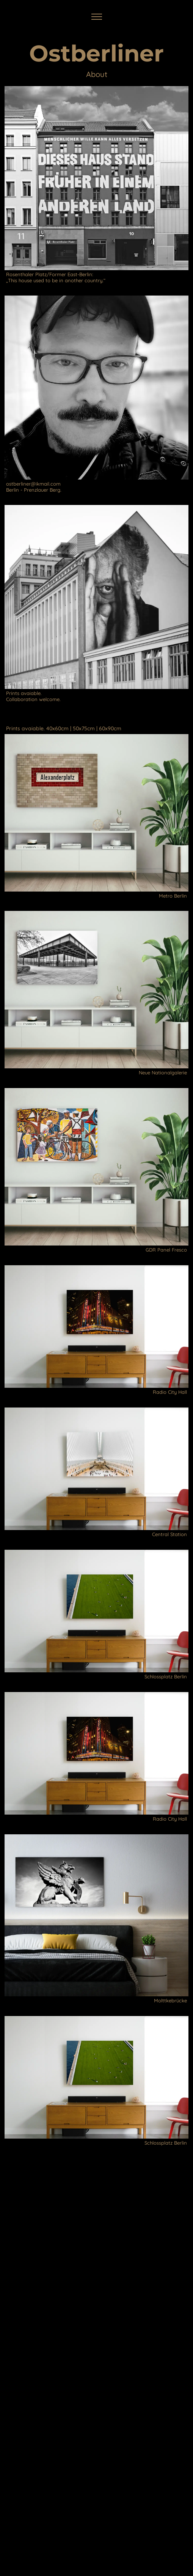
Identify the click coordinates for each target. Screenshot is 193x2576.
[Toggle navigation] (96, 17)
